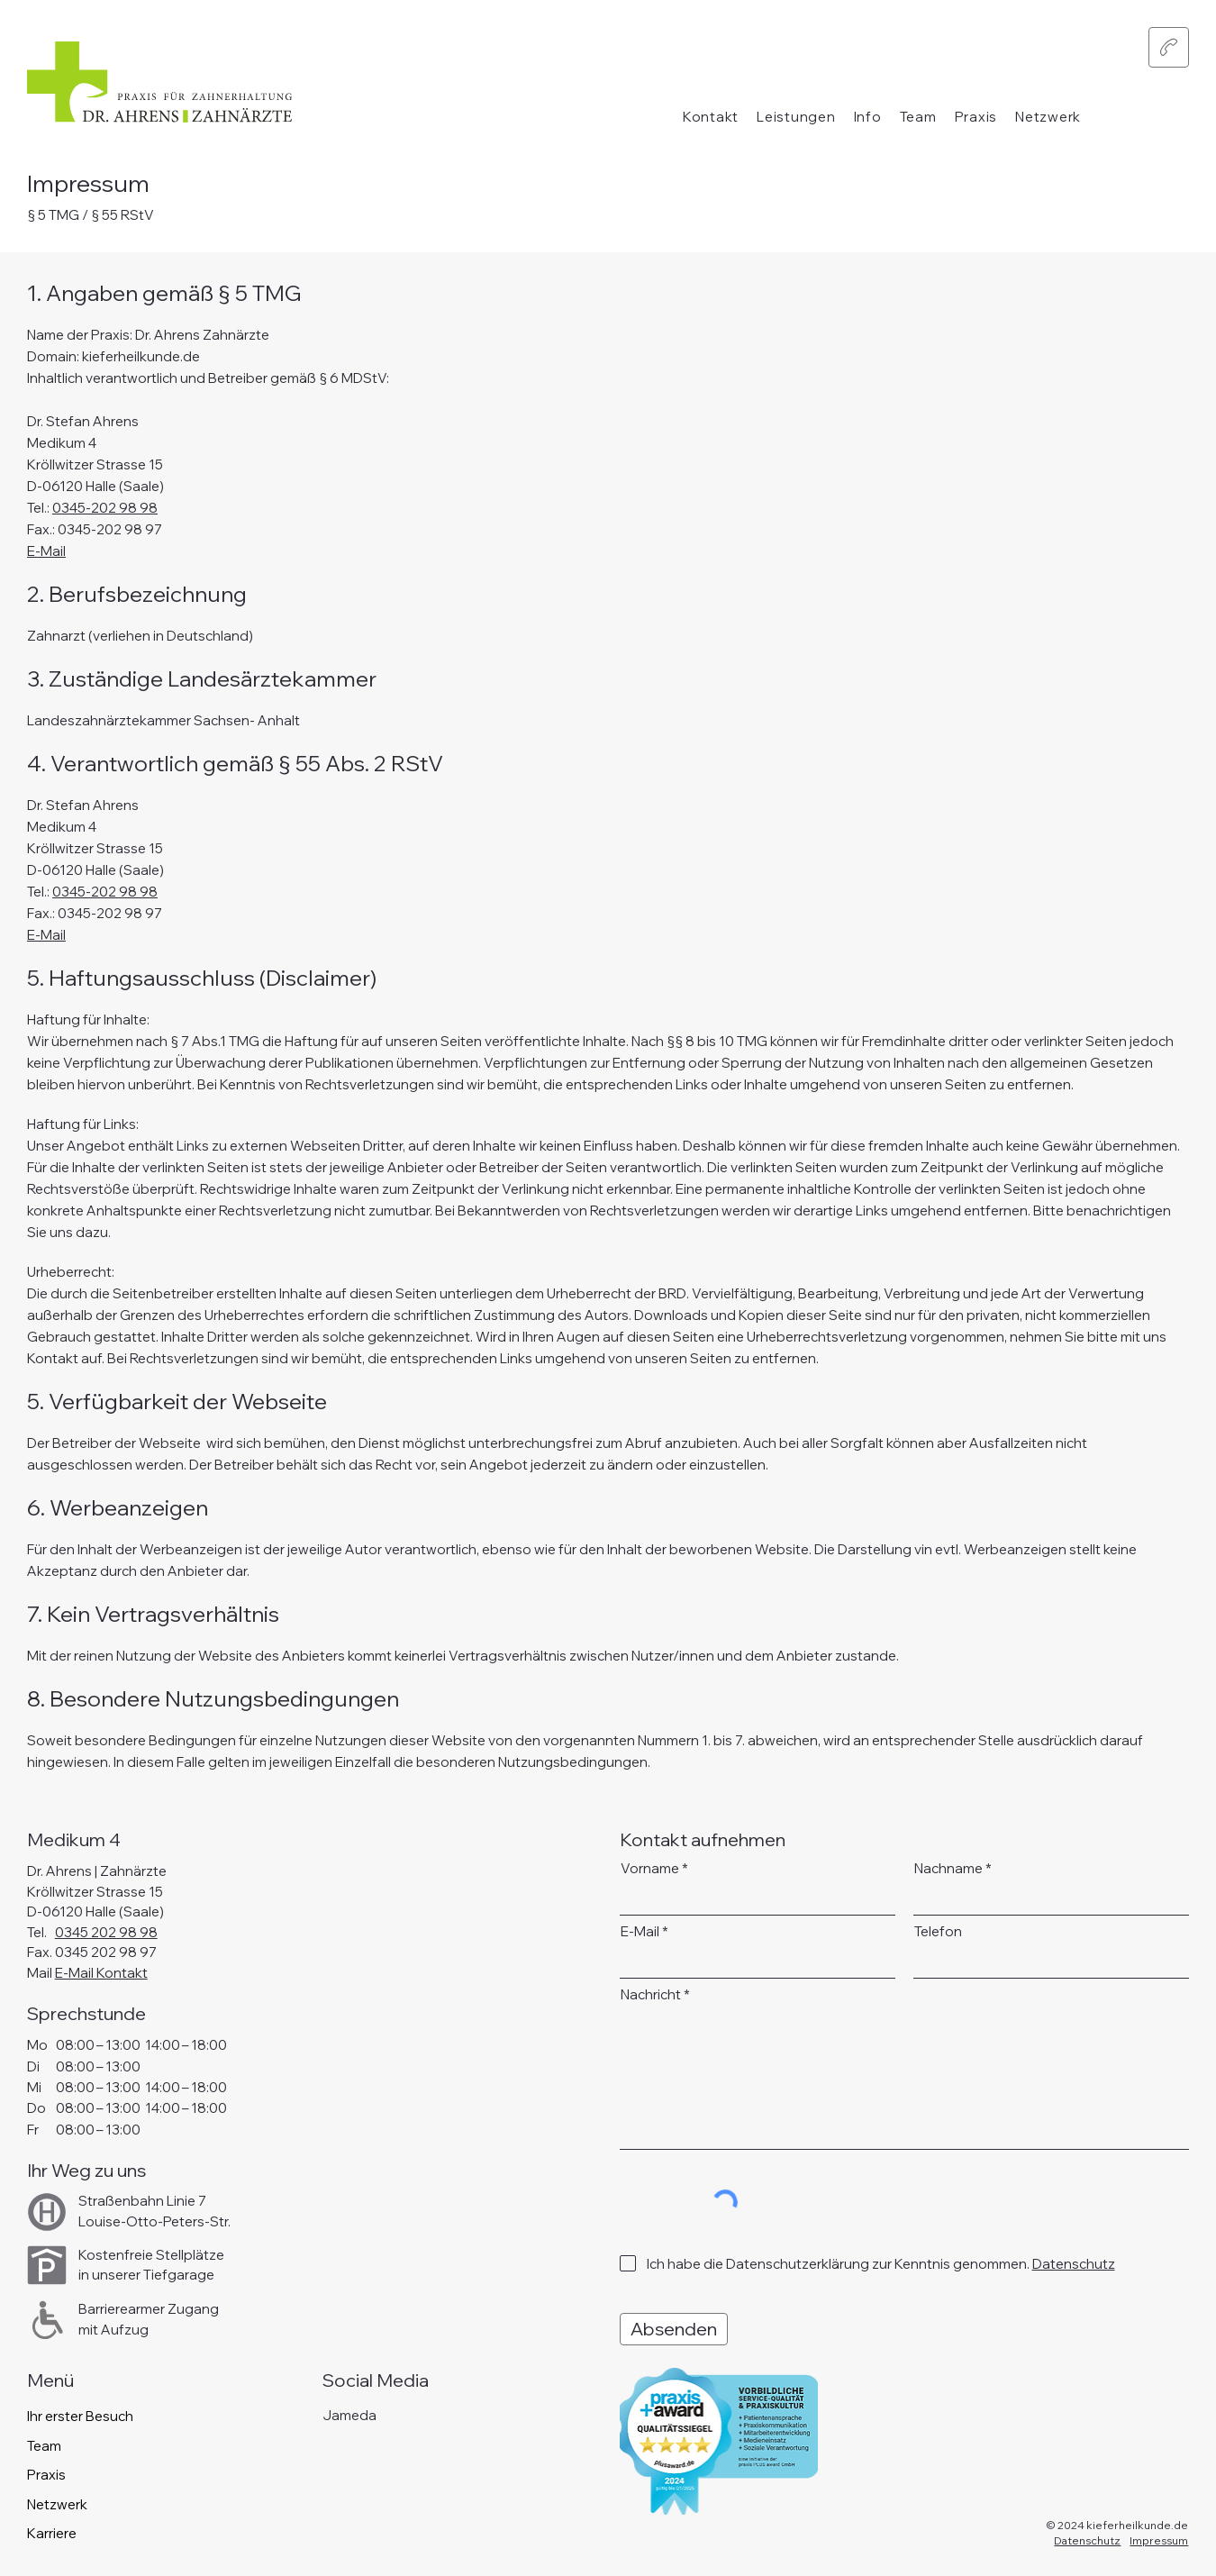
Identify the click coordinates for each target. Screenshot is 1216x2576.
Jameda (349, 2415)
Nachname (948, 1868)
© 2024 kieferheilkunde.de (1117, 2525)
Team (44, 2445)
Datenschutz (1087, 2540)
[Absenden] (674, 2329)
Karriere (52, 2533)
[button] (796, 116)
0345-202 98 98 (105, 507)
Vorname (650, 1868)
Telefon (938, 1931)
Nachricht (651, 1994)
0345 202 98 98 (106, 1932)
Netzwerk (57, 2504)
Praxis (46, 2474)
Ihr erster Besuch (80, 2416)
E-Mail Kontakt (101, 1972)
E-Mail (46, 551)
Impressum (1159, 2540)
